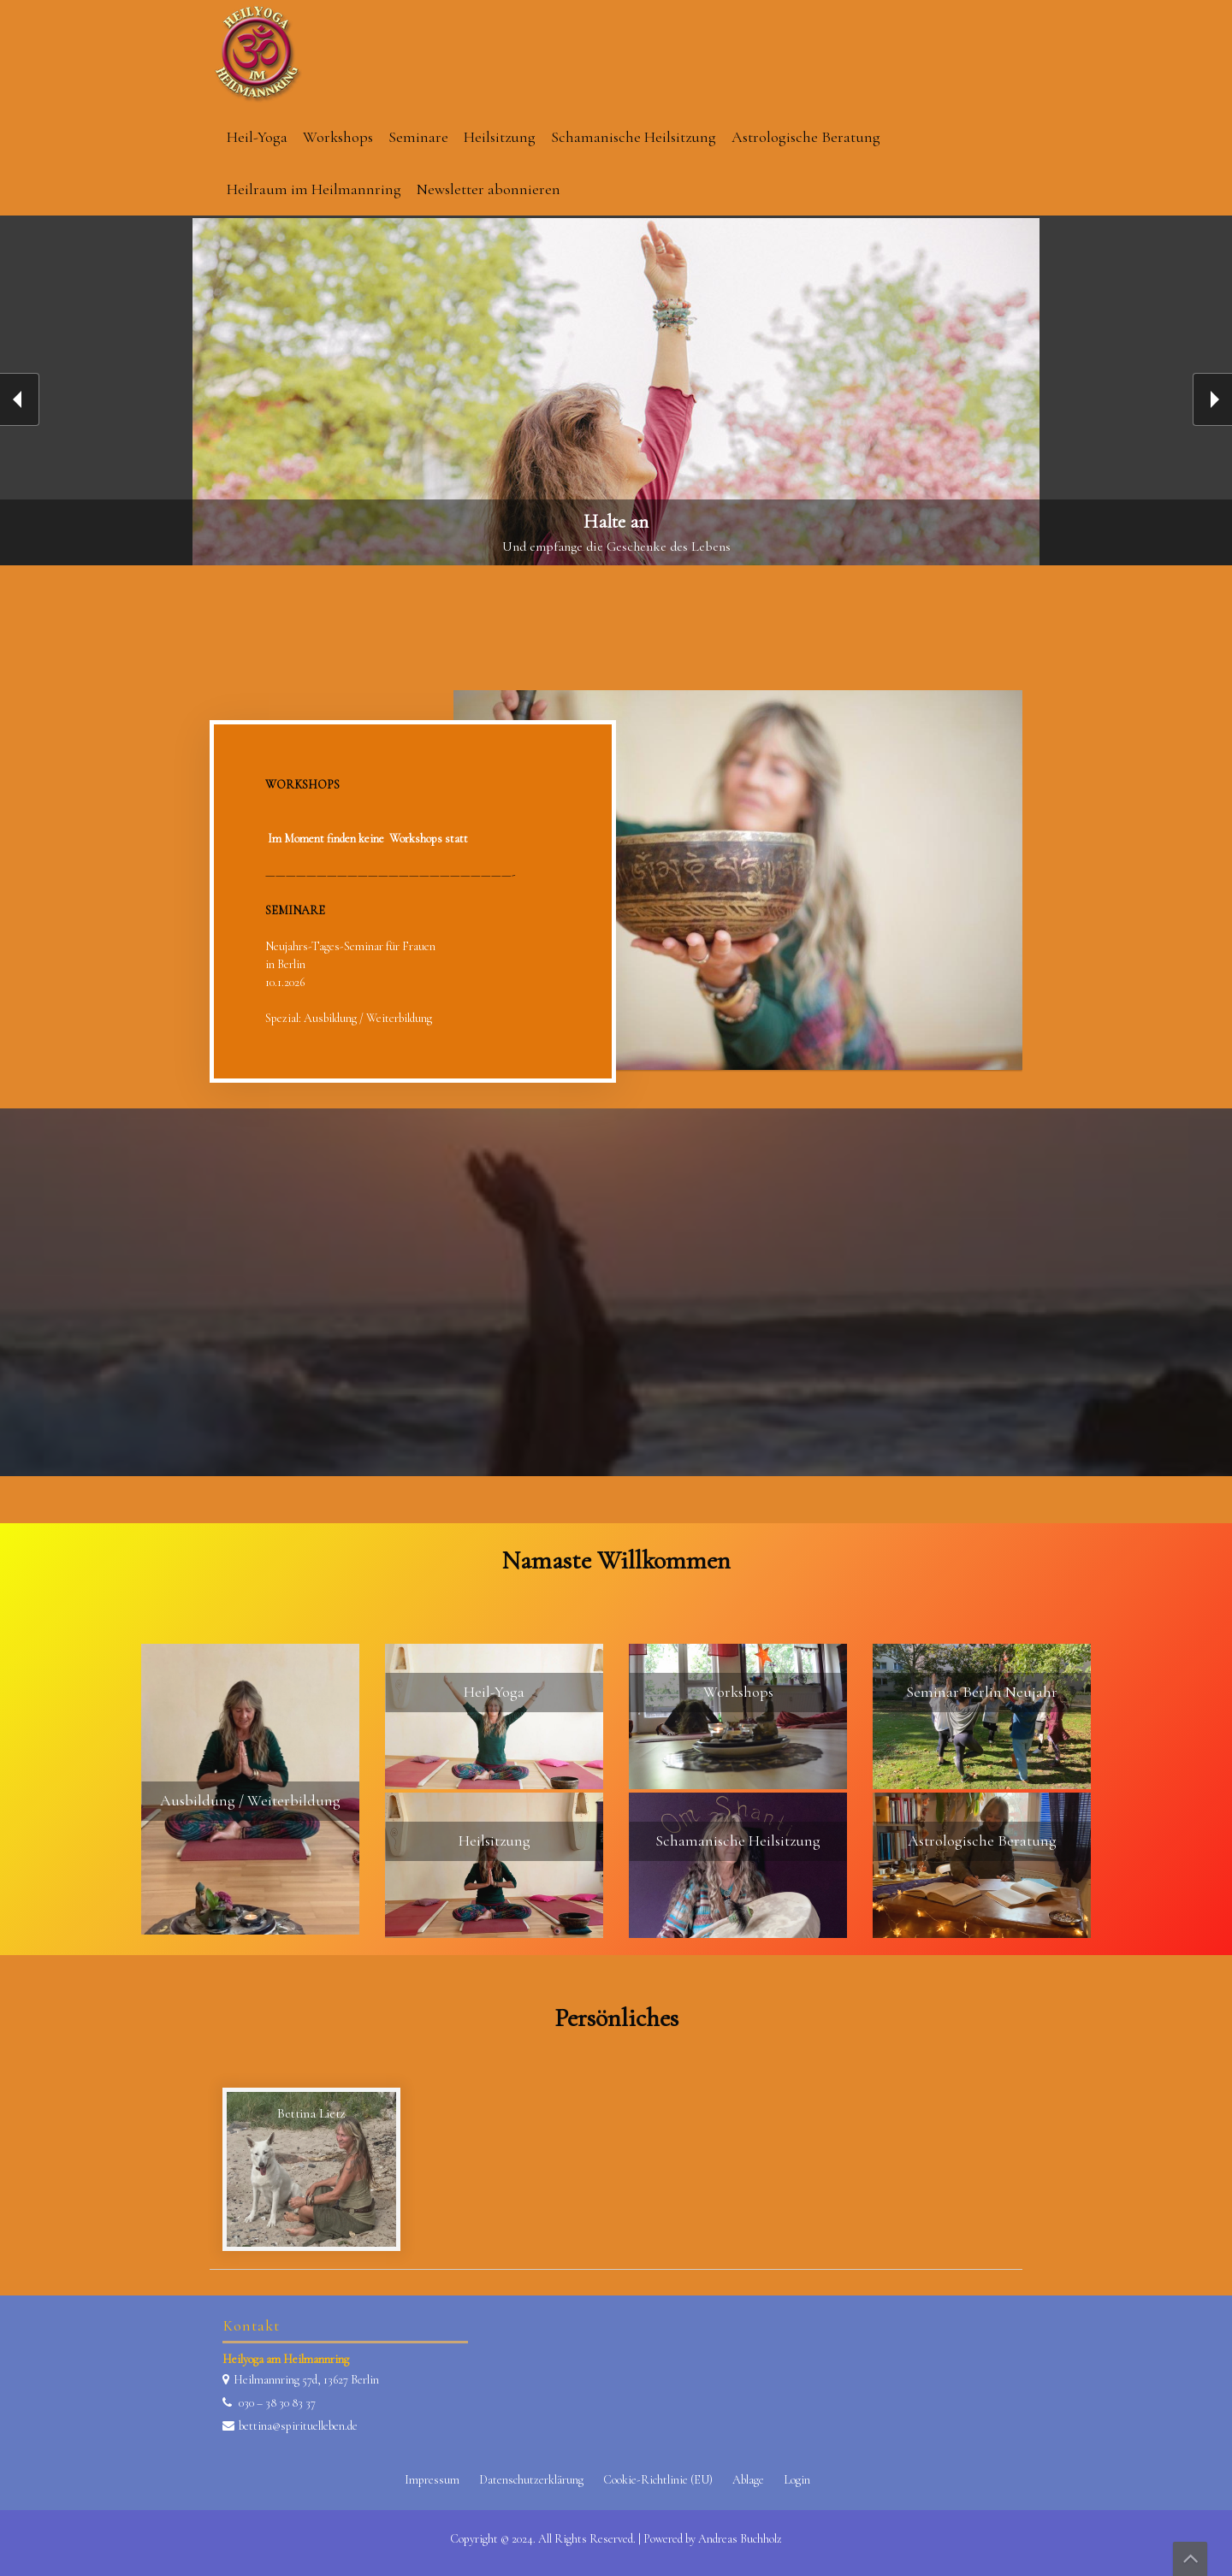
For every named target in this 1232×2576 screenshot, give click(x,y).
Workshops (338, 136)
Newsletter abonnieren (488, 189)
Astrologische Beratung (806, 136)
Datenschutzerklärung (531, 2480)
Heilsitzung (500, 136)
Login (797, 2480)
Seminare (418, 136)
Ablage (748, 2480)
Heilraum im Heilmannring (314, 189)
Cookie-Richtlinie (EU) (658, 2480)
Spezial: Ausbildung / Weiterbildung (348, 1018)
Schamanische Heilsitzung (633, 136)
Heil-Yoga (257, 136)
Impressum (432, 2480)
